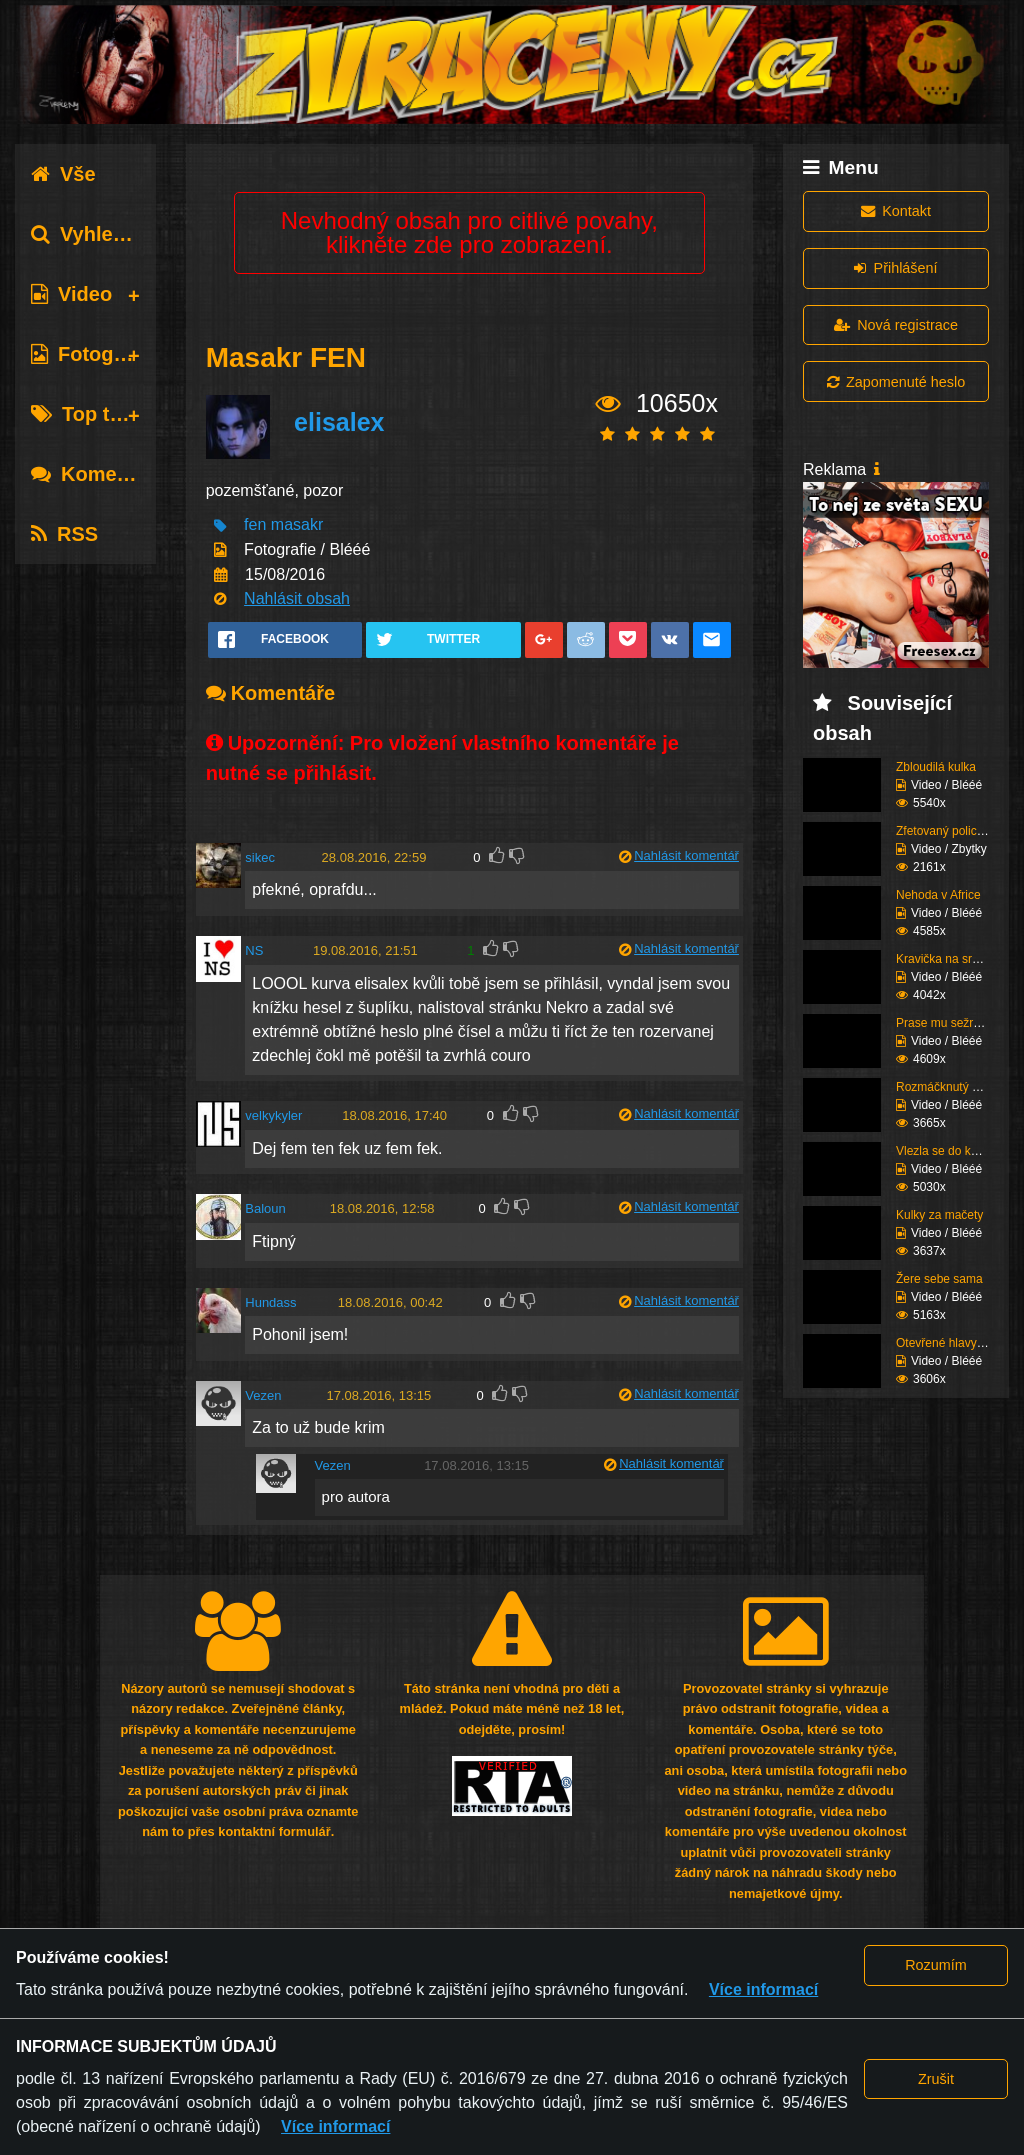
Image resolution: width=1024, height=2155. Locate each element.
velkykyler (273, 1115)
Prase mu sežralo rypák (959, 1023)
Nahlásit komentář (686, 855)
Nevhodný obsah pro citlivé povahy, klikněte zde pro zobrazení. (469, 232)
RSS (64, 534)
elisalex (339, 422)
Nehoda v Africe (938, 895)
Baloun (265, 1208)
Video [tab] (71, 294)
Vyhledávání (103, 234)
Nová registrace (896, 325)
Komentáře (98, 474)
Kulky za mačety (939, 1215)
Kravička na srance (947, 959)
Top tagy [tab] (87, 414)
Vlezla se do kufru (943, 1151)
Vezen (263, 1395)
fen (255, 525)
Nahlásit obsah (297, 598)
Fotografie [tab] (93, 354)
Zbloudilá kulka (936, 767)
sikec (260, 857)
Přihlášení (895, 268)
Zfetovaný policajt (942, 831)
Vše (63, 174)
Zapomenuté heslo (896, 382)
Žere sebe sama (939, 1279)
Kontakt (896, 211)
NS (254, 950)
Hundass (270, 1302)
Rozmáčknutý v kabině (956, 1087)
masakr (297, 525)
